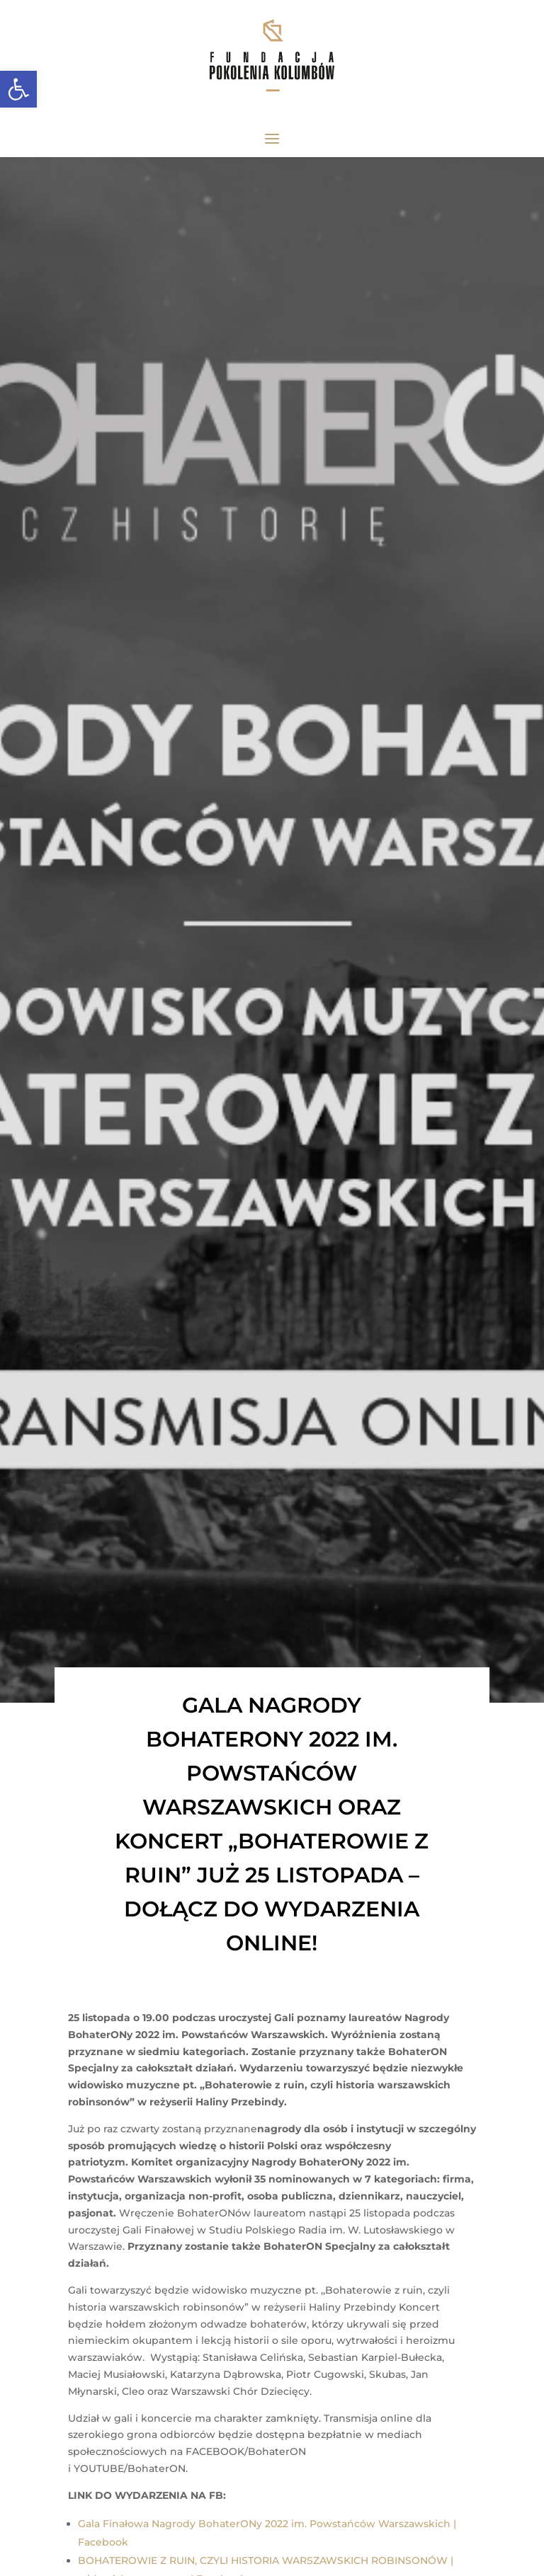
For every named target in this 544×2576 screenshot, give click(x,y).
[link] (18, 89)
